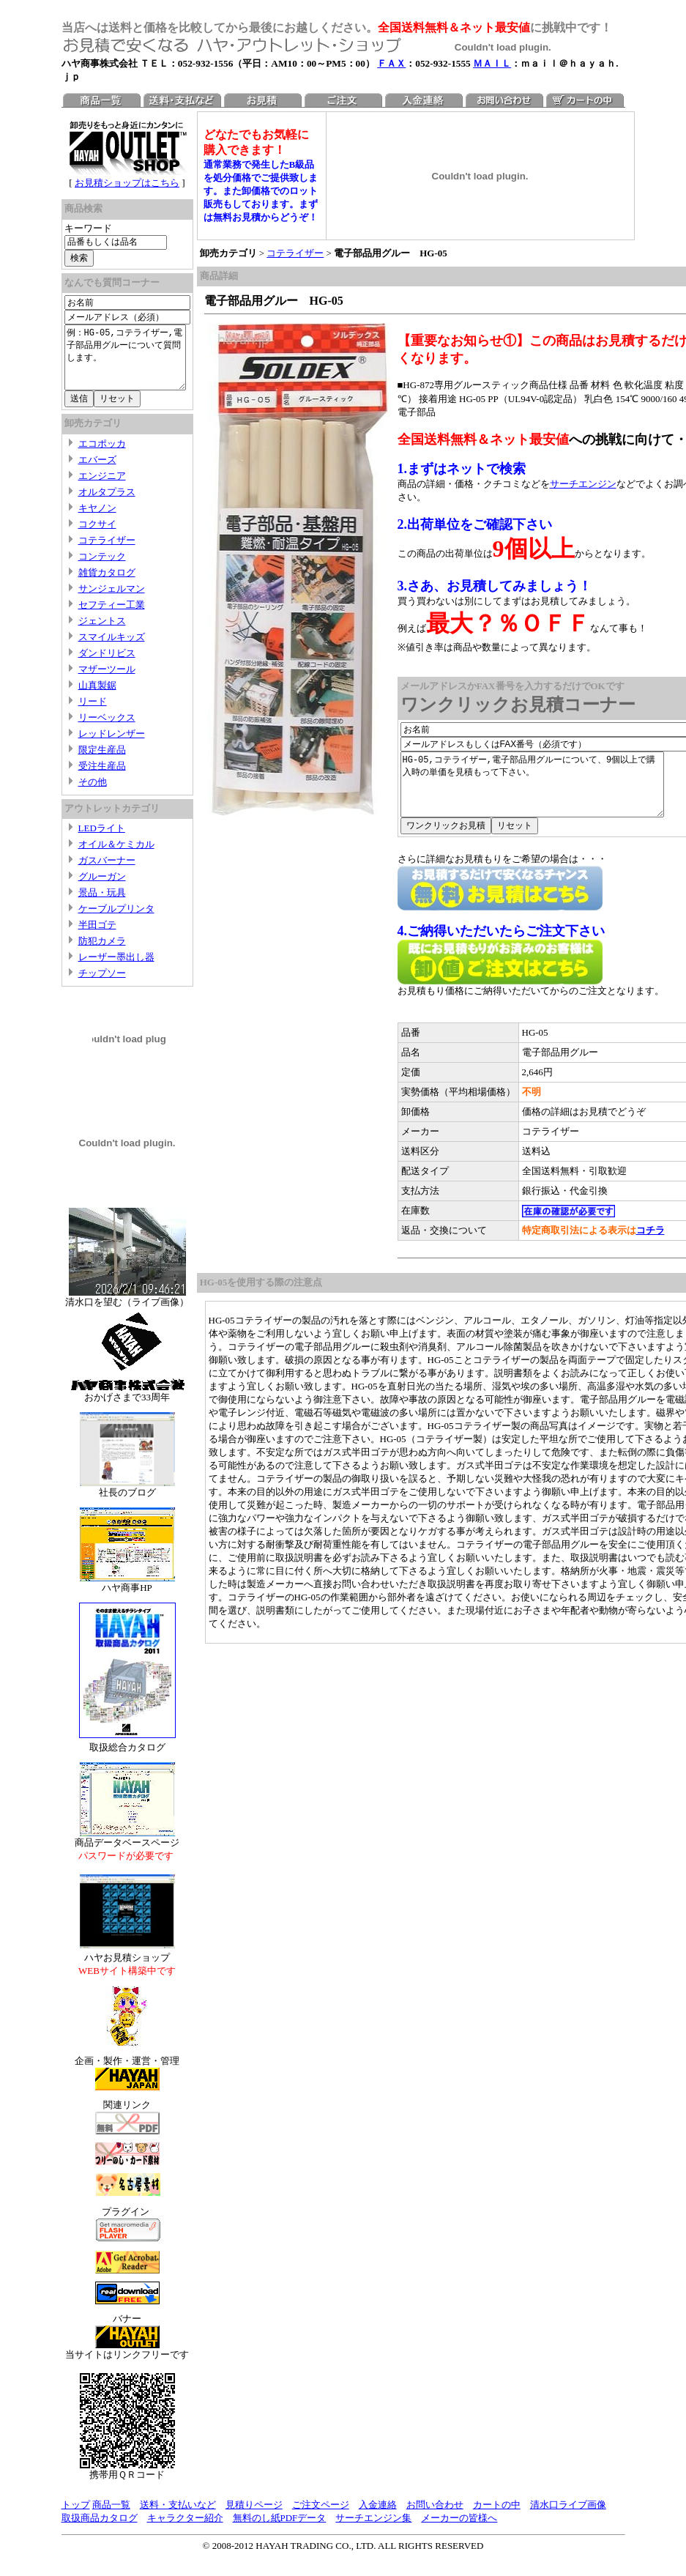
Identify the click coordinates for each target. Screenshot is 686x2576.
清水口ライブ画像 (568, 2517)
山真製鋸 (97, 698)
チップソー (102, 986)
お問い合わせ (434, 2517)
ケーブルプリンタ (116, 921)
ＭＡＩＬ (492, 63)
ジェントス (102, 633)
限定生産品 (102, 762)
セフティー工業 (111, 617)
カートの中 (497, 2517)
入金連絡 (378, 2517)
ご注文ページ (320, 2517)
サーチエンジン (589, 483)
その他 (92, 795)
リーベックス (106, 730)
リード (92, 714)
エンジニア (102, 488)
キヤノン (97, 521)
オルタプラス (106, 505)
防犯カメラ (102, 954)
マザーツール (106, 682)
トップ (75, 2517)
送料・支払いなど (178, 2517)
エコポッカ (102, 456)
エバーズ (97, 472)
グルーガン (102, 889)
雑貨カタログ (106, 585)
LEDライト (101, 841)
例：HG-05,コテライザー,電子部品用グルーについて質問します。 (130, 364)
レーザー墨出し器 (116, 970)
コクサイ (97, 537)
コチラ (657, 1243)
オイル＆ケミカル (116, 857)
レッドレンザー (111, 746)
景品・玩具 (102, 905)
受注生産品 (102, 778)
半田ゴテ (97, 937)
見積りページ (254, 2517)
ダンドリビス (106, 666)
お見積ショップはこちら (130, 182)
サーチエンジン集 (373, 2530)
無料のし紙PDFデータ (280, 2530)
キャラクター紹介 (185, 2530)
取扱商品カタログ (99, 2530)
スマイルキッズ (111, 650)
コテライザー (106, 553)
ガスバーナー (106, 873)
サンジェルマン (111, 601)
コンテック (102, 569)
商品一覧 (111, 2517)
